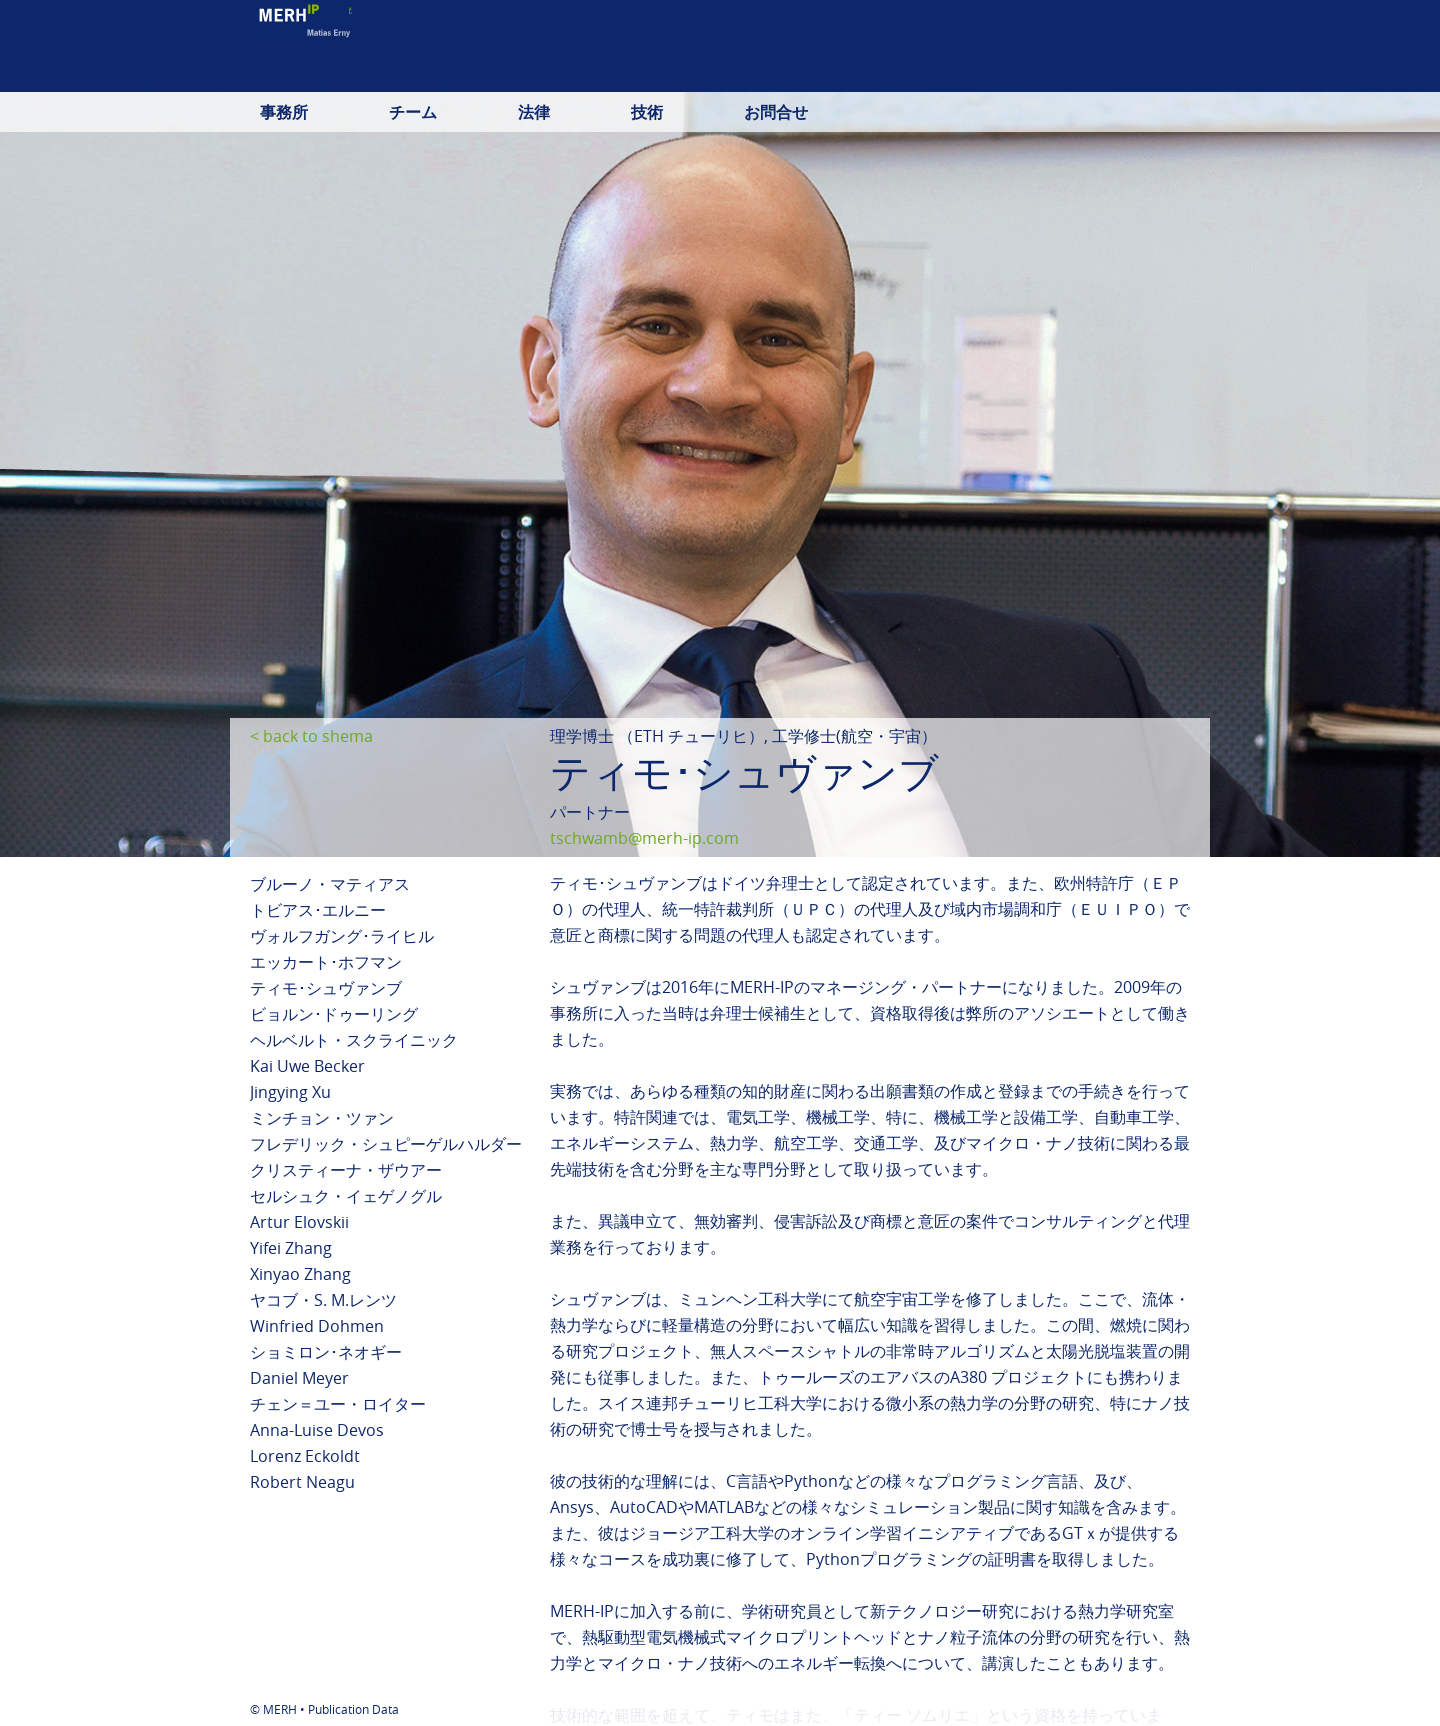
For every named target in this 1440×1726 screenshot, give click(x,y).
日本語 (1112, 75)
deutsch (955, 75)
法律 (534, 112)
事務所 (284, 112)
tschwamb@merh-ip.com (644, 838)
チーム (413, 112)
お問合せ (776, 112)
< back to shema (311, 736)
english (1037, 75)
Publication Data (353, 1709)
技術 (647, 112)
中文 (1174, 75)
